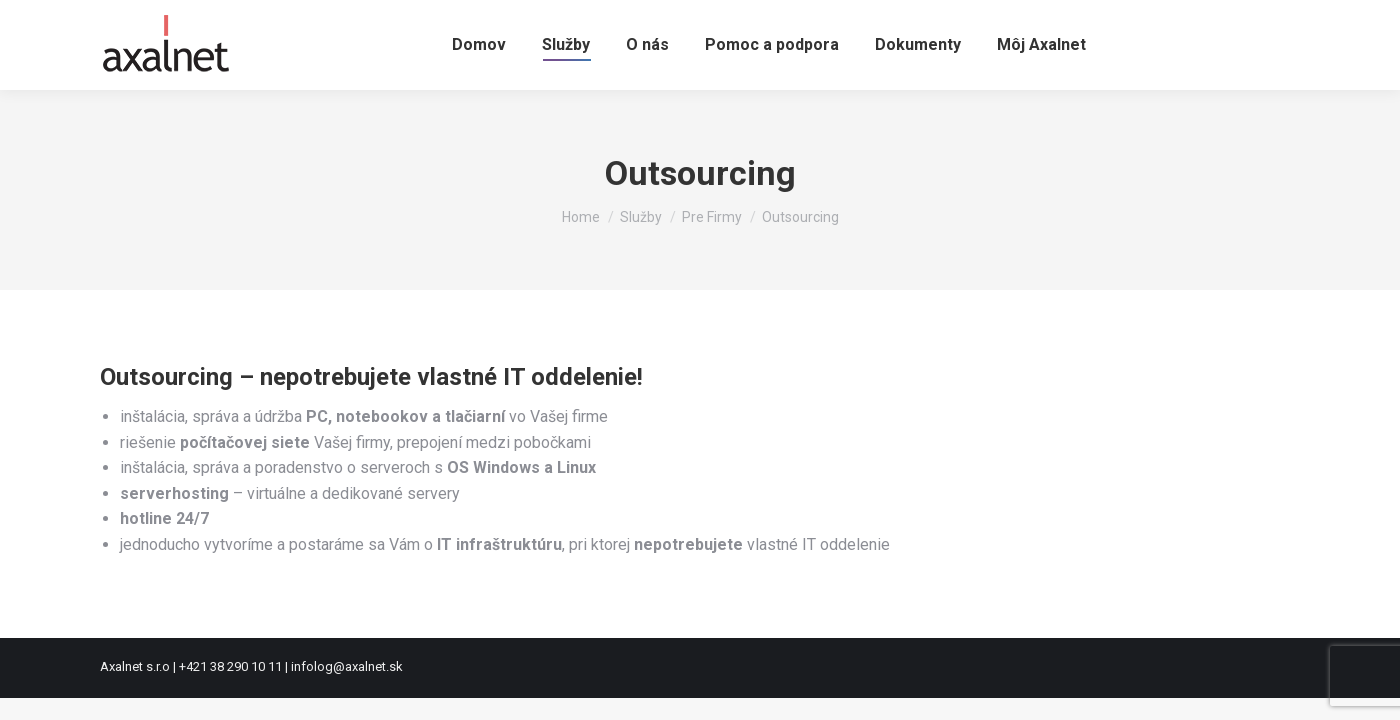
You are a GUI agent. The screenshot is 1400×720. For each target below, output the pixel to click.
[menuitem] (479, 45)
